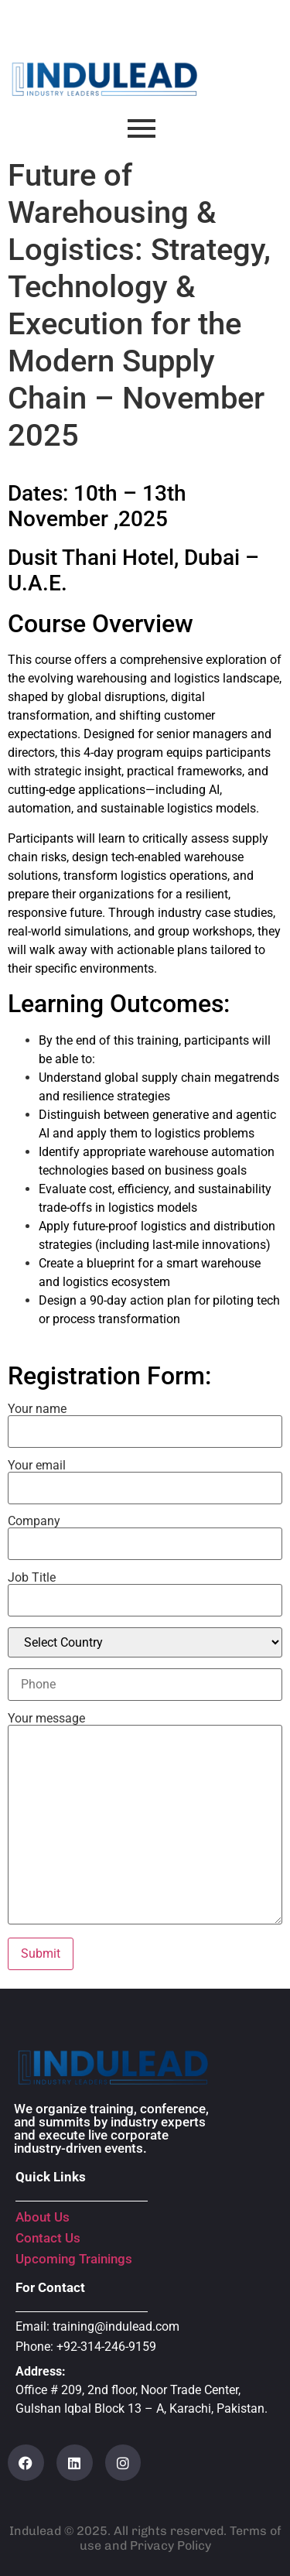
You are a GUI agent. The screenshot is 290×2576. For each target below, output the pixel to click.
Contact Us (47, 2238)
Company (145, 1533)
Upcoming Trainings (73, 2258)
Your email (145, 1477)
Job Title (145, 1589)
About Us (42, 2217)
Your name (145, 1421)
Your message (145, 1819)
